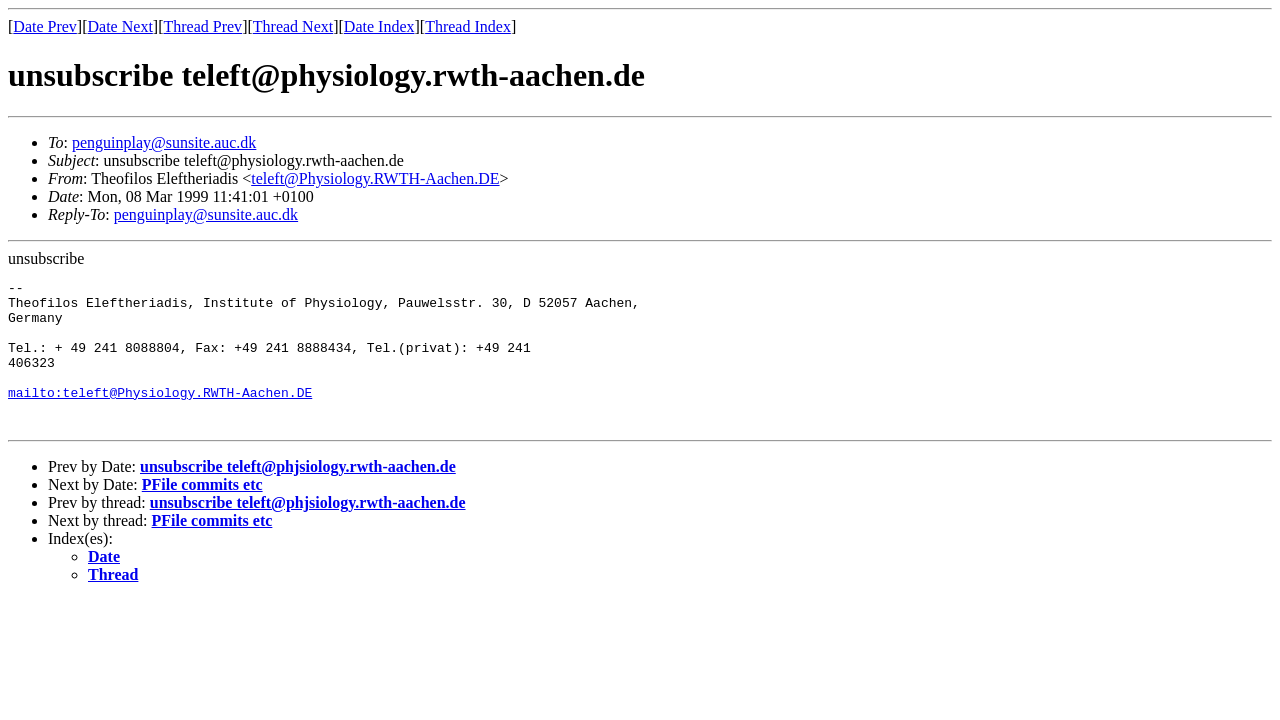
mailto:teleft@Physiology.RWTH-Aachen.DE (160, 416)
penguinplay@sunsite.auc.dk (164, 142)
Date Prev (45, 26)
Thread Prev (202, 26)
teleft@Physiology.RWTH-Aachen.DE (375, 178)
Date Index (379, 26)
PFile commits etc (202, 508)
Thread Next (293, 26)
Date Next (120, 26)
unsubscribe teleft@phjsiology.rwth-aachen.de (298, 490)
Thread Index (468, 26)
